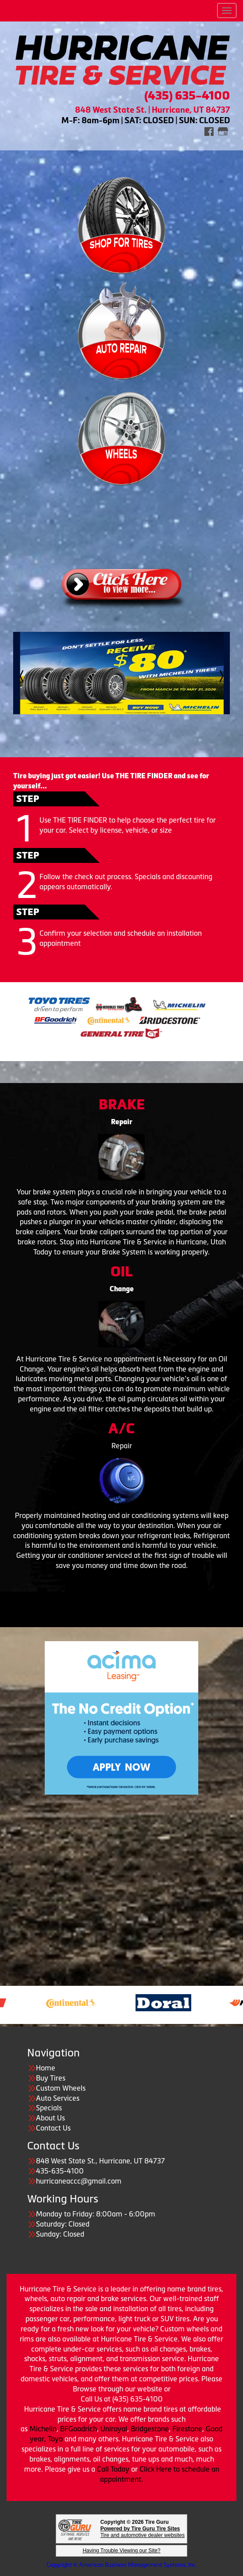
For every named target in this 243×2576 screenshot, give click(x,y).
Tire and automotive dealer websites (142, 2532)
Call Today (114, 2469)
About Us (50, 2118)
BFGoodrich (78, 2429)
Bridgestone (150, 2429)
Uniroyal (113, 2429)
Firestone (187, 2429)
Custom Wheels (61, 2088)
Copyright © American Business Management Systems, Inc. (121, 2565)
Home (45, 2068)
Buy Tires (50, 2078)
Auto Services (57, 2098)
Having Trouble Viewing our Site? (121, 2550)
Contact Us (53, 2128)
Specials (49, 2108)
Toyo (56, 2439)
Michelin (43, 2429)
